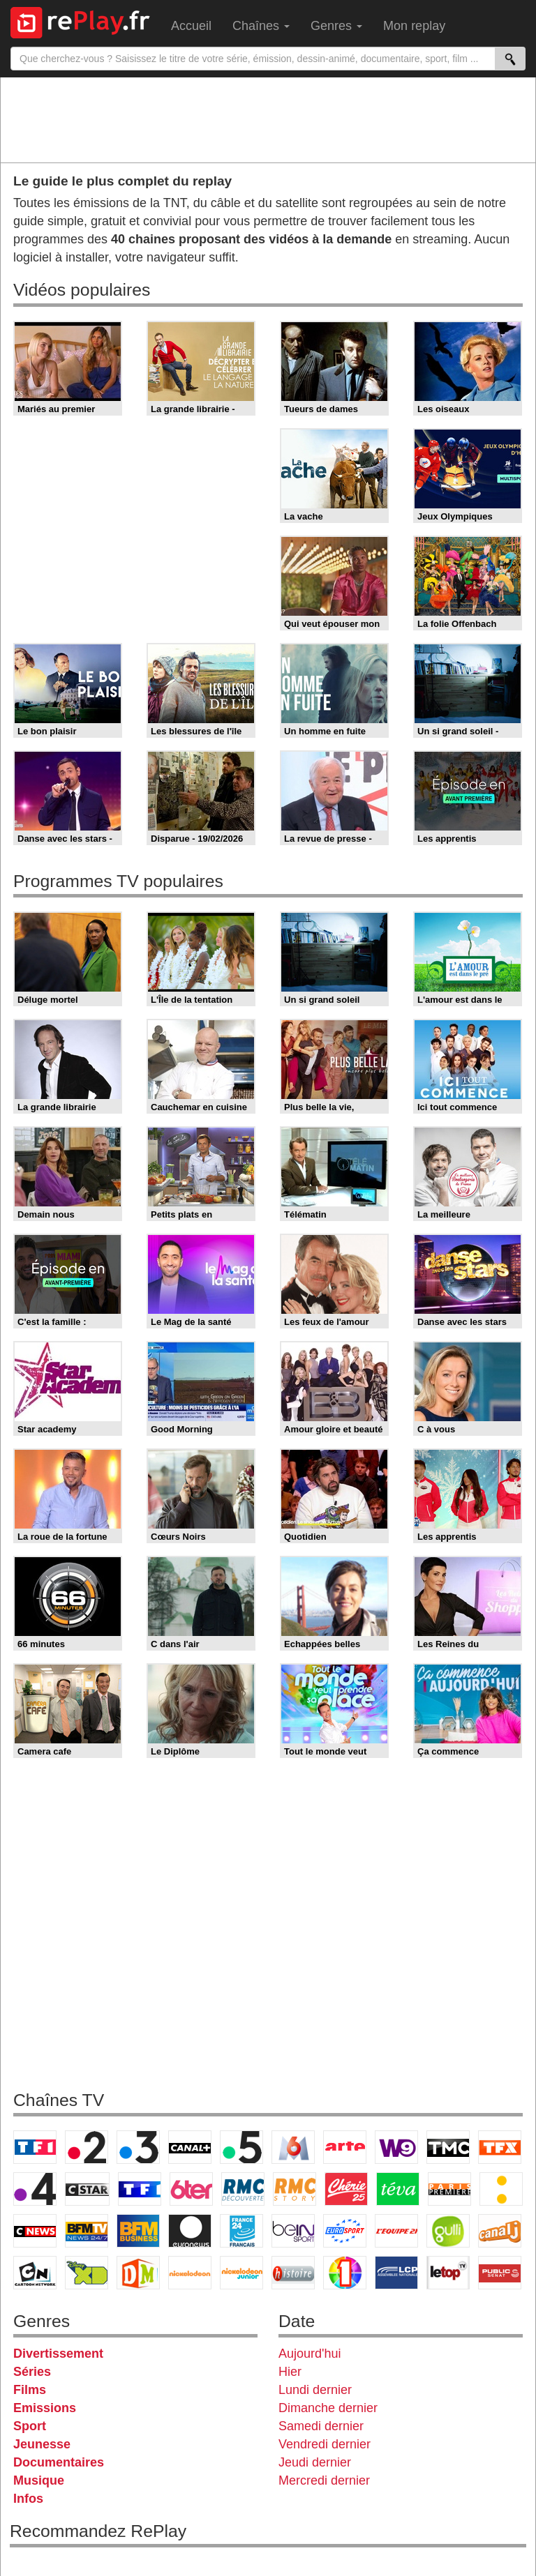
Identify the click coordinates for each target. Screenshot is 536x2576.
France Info (501, 2189)
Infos (28, 2499)
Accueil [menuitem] (191, 26)
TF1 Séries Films (139, 2189)
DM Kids (138, 2272)
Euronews (189, 2231)
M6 (293, 2147)
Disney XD (86, 2272)
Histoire (293, 2272)
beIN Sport (293, 2231)
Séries (32, 2372)
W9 (396, 2147)
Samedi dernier (321, 2426)
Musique (38, 2480)
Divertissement (58, 2354)
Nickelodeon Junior (241, 2272)
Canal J (499, 2231)
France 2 (86, 2147)
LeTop (448, 2272)
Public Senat (499, 2272)
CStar (87, 2189)
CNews (35, 2231)
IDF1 (344, 2272)
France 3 (138, 2147)
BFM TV (86, 2231)
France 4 (35, 2189)
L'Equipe (396, 2231)
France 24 (241, 2231)
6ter (191, 2189)
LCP (396, 2272)
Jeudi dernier (314, 2462)
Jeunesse (41, 2444)
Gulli (448, 2231)
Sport (29, 2426)
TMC (448, 2147)
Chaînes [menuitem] (261, 26)
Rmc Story (294, 2189)
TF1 (35, 2147)
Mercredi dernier (324, 2480)
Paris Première (449, 2189)
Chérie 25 (346, 2189)
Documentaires (58, 2462)
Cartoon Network (35, 2272)
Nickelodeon (189, 2272)
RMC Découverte (243, 2189)
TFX (499, 2147)
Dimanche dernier (328, 2408)
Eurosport (344, 2231)
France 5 (241, 2147)
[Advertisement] (268, 119)
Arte (344, 2147)
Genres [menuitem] (336, 26)
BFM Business (138, 2231)
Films (29, 2390)
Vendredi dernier (324, 2444)
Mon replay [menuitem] (414, 26)
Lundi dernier (315, 2390)
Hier (290, 2372)
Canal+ (189, 2147)
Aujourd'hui (309, 2354)
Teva (397, 2189)
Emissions (44, 2408)
